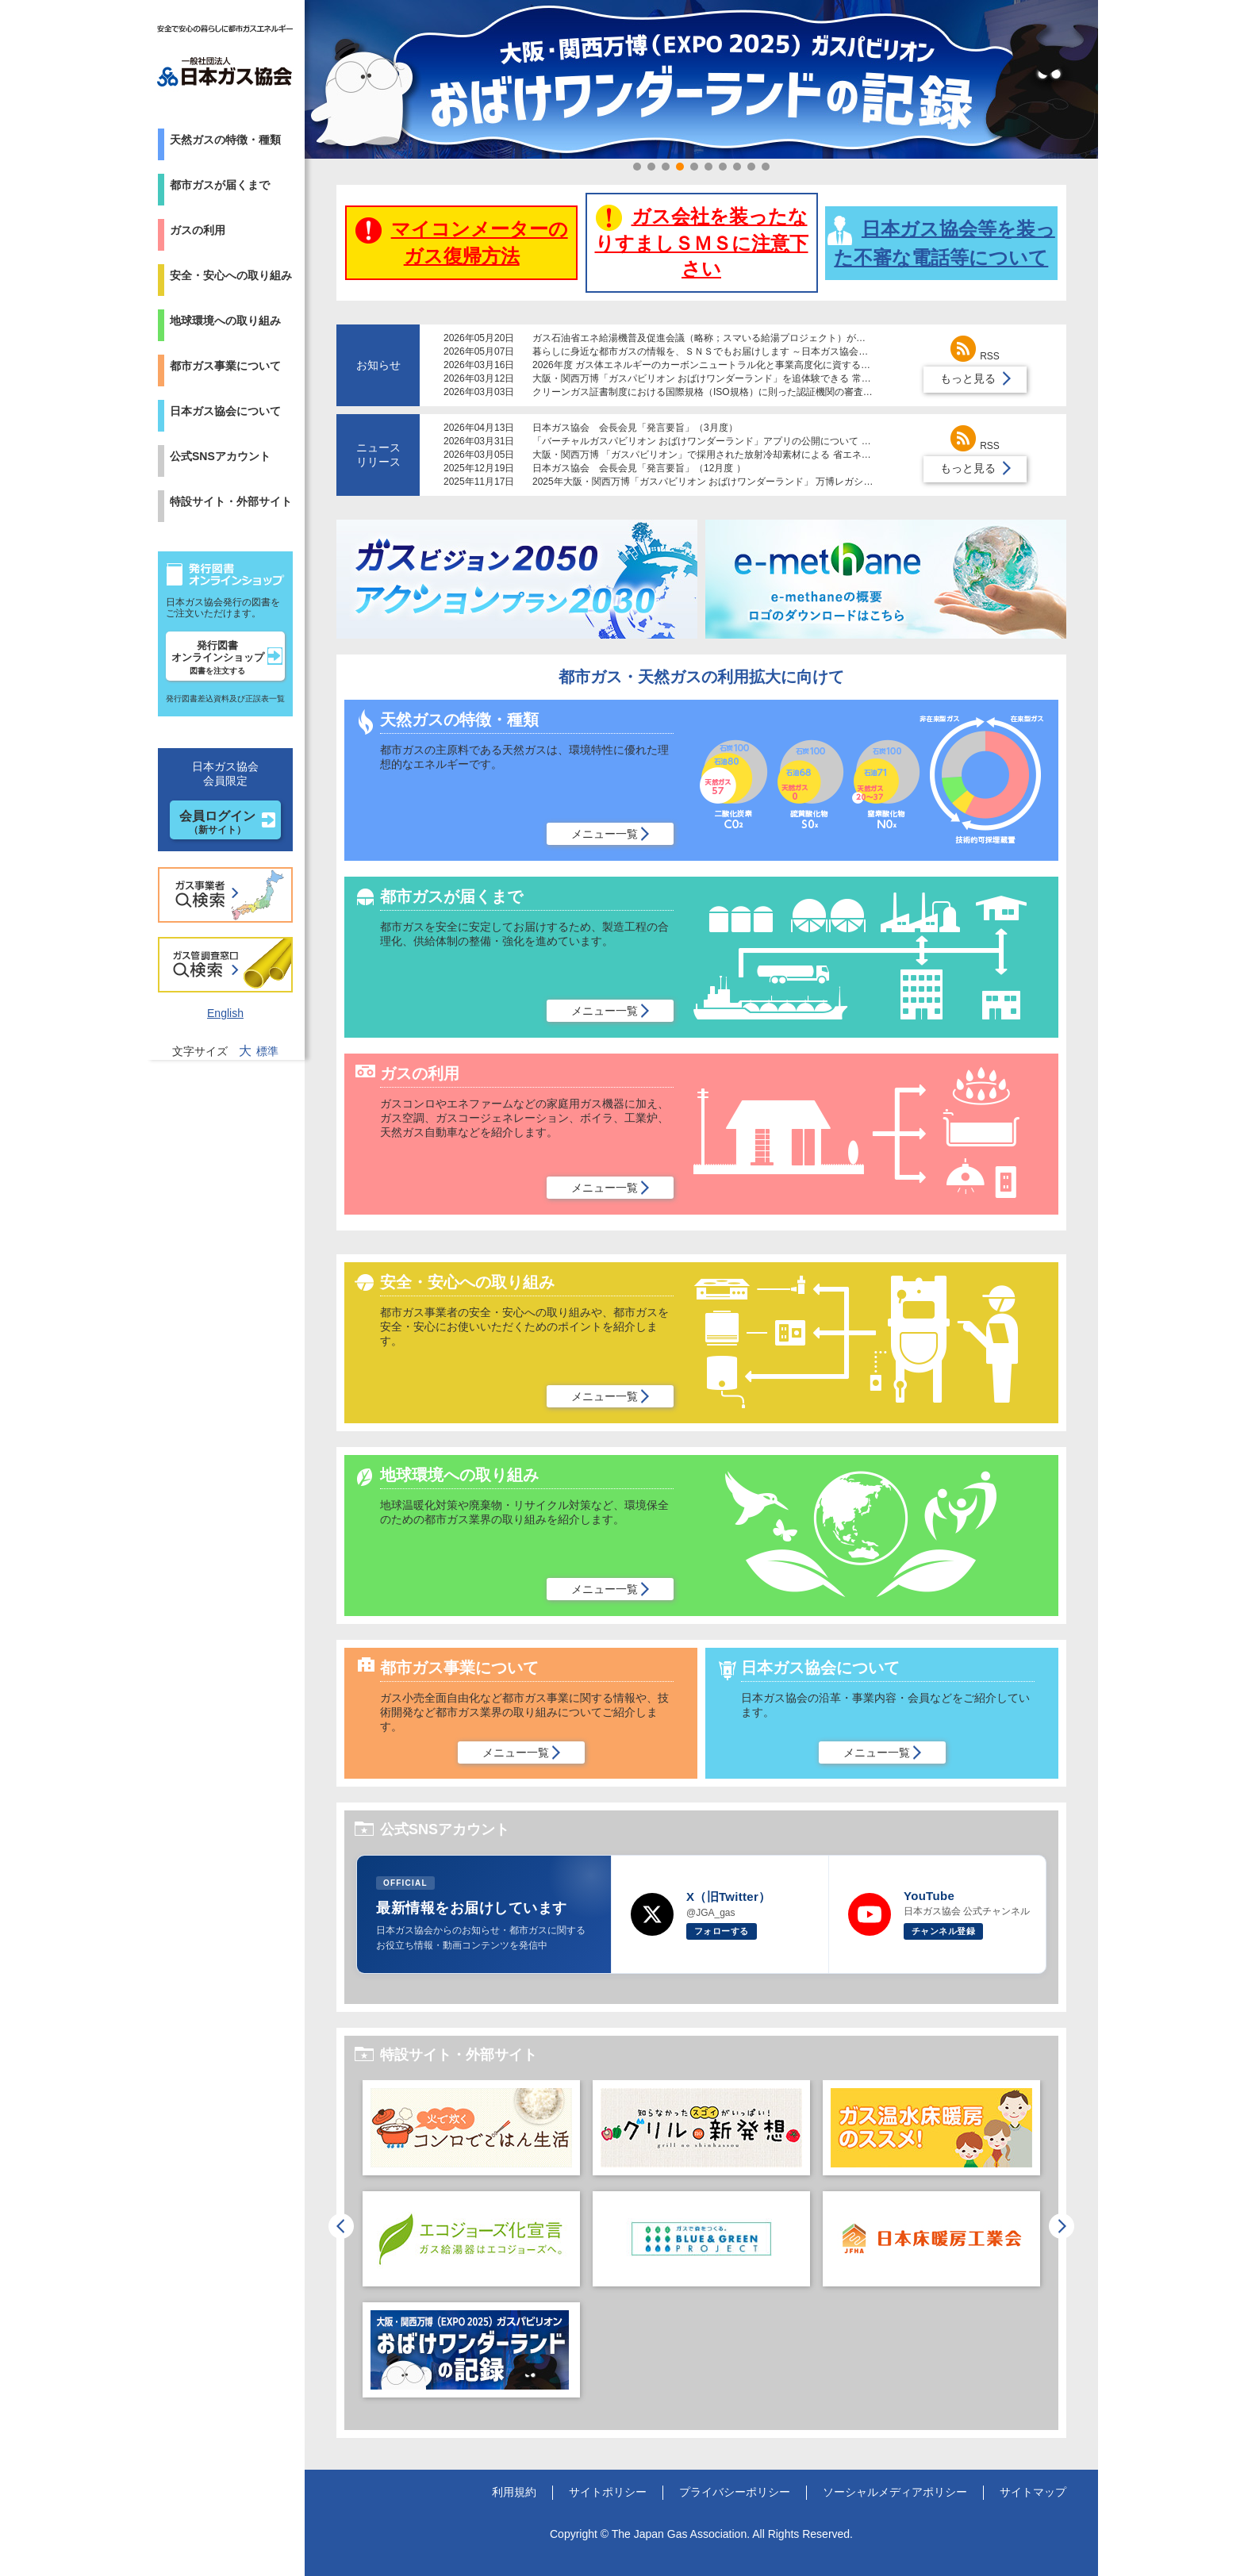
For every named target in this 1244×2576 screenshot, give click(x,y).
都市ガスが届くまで (220, 185)
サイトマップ (1033, 2492)
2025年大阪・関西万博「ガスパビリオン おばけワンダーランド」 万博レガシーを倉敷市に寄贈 (735, 481)
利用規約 (514, 2492)
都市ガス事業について (225, 365)
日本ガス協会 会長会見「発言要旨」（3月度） (635, 427)
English (225, 1013)
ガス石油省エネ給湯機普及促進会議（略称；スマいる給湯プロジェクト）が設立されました (727, 338)
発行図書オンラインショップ (217, 657)
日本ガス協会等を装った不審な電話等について (941, 242)
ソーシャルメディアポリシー (895, 2492)
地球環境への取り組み (225, 320)
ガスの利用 (197, 230)
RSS (975, 356)
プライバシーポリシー (734, 2492)
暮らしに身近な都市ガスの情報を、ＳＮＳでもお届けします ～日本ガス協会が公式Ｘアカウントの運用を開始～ (771, 351)
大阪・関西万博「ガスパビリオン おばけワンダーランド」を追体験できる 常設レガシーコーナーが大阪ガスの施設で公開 (792, 378)
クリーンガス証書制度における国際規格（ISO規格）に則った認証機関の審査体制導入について (735, 391)
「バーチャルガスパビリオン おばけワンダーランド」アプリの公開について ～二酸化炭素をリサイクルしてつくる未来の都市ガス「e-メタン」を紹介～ (858, 441)
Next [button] (1061, 2226)
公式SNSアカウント (220, 456)
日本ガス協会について (225, 411)
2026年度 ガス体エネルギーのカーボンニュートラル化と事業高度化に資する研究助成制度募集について (753, 364)
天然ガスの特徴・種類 (225, 139)
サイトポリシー (608, 2492)
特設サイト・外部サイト (231, 501)
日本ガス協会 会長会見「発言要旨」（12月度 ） (639, 468)
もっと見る (968, 378)
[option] (471, 2246)
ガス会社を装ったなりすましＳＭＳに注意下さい (701, 242)
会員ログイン (217, 822)
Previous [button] (341, 2226)
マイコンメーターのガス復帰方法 (461, 242)
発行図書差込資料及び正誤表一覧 (225, 698)
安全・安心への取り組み (231, 275)
